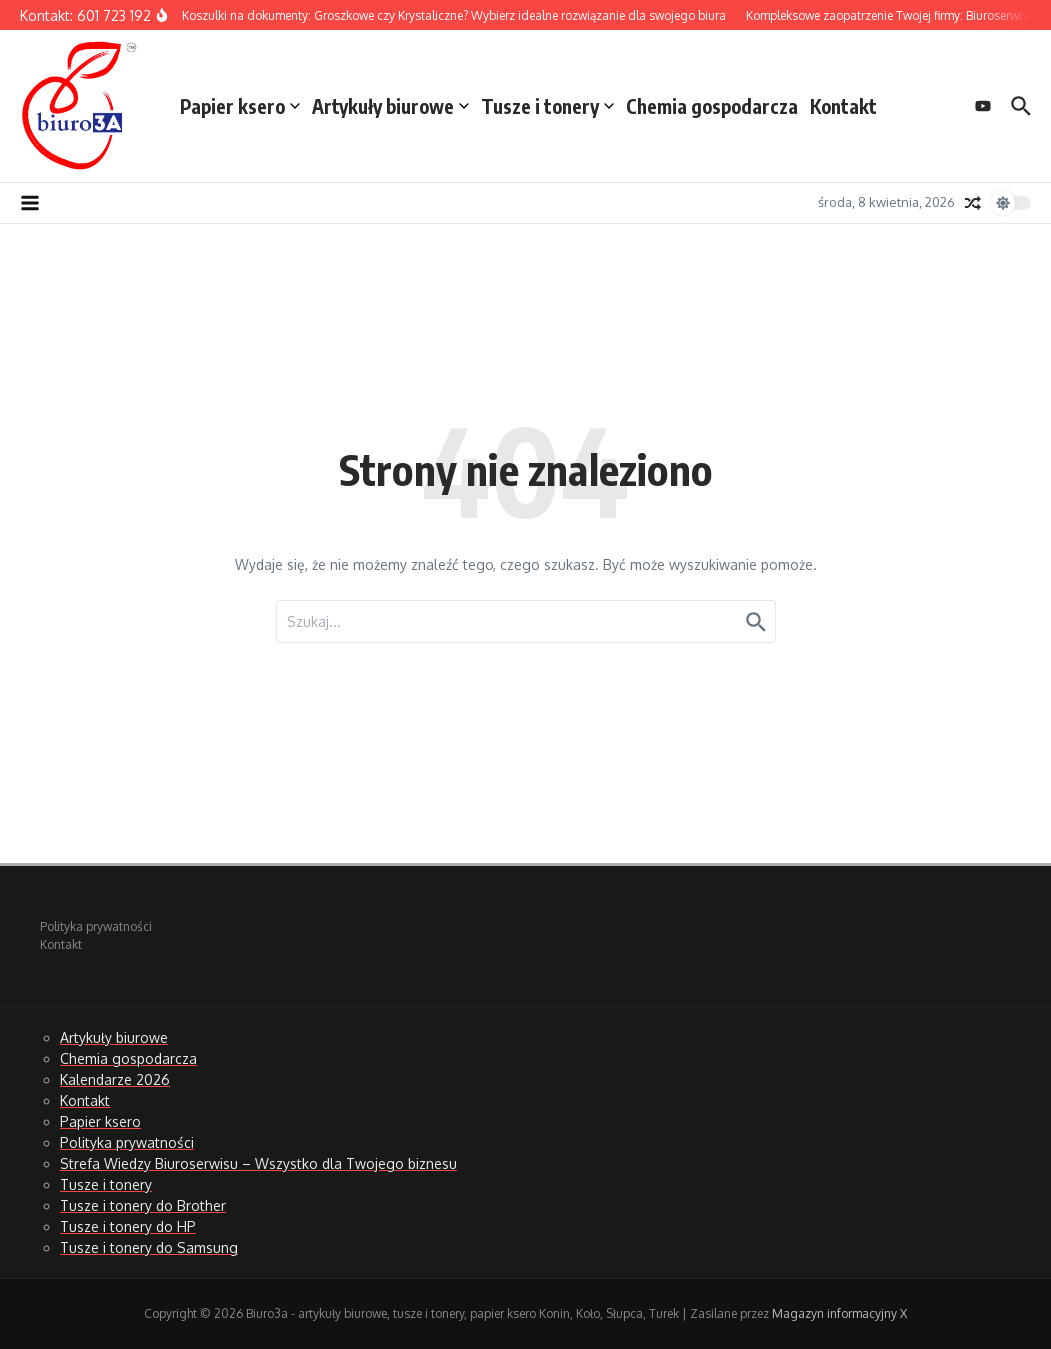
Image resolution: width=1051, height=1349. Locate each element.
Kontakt (843, 106)
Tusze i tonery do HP (128, 1226)
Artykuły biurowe (390, 106)
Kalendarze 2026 (115, 1079)
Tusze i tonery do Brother (143, 1205)
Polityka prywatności (96, 926)
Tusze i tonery (547, 106)
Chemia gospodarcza (712, 106)
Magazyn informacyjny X (839, 1313)
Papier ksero (240, 106)
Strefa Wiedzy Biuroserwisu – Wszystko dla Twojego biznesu (258, 1163)
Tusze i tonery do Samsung (149, 1247)
